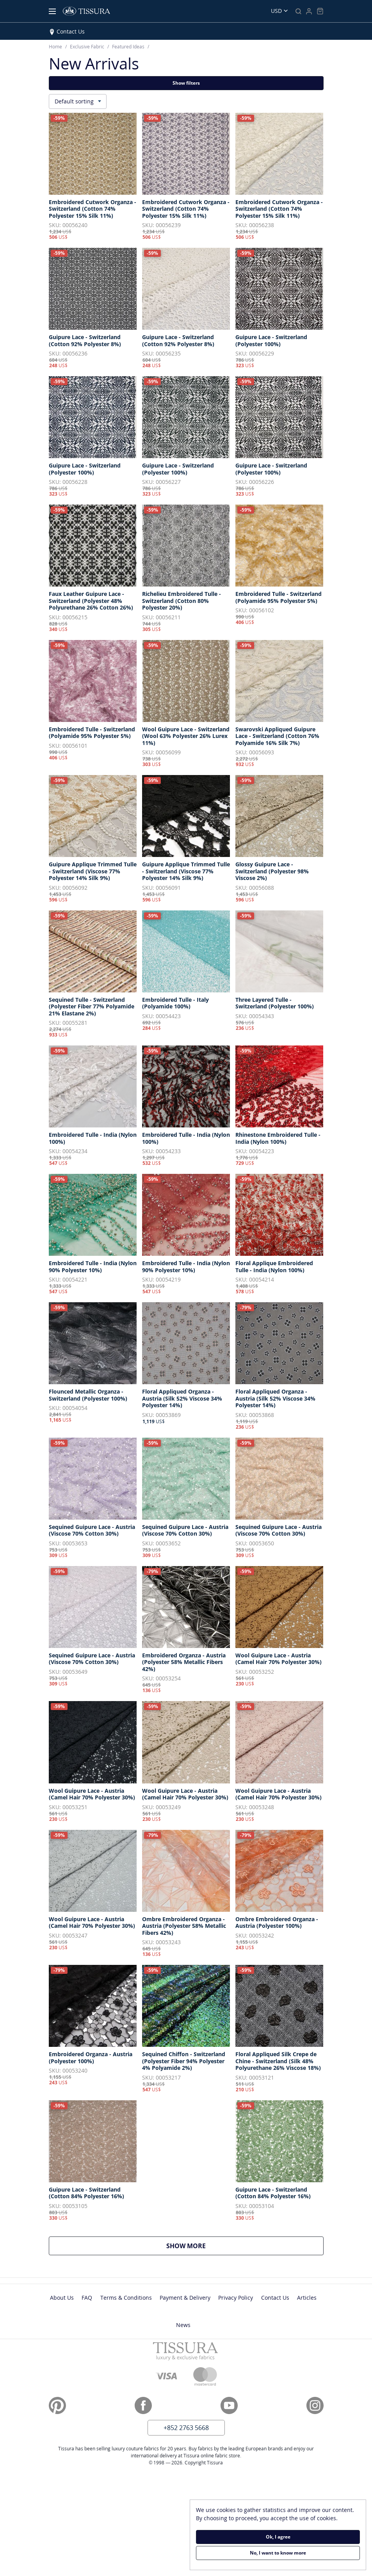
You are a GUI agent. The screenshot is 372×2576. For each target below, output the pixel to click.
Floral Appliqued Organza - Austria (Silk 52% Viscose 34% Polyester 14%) (182, 1398)
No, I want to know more (278, 2552)
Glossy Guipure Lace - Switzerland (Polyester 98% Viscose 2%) (272, 871)
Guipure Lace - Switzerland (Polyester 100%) (271, 340)
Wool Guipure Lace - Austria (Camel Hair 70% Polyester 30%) (278, 1659)
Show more (186, 2246)
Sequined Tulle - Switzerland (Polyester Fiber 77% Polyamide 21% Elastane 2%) (91, 1006)
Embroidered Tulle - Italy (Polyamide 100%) (175, 1003)
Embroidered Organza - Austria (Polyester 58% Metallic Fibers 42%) (184, 1662)
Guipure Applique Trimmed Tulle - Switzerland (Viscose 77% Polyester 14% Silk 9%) (93, 871)
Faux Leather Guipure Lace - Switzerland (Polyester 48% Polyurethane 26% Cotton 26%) (91, 600)
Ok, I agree (278, 2536)
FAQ (87, 2297)
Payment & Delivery (185, 2297)
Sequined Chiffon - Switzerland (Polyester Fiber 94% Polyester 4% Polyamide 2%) (183, 2061)
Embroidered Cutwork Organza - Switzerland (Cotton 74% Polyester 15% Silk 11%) (92, 209)
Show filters (186, 83)
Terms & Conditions (126, 2297)
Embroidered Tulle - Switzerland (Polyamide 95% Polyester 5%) (278, 597)
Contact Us (71, 31)
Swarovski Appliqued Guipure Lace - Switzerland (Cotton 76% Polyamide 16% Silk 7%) (277, 736)
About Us (62, 2297)
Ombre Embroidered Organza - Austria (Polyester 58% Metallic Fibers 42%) (184, 1926)
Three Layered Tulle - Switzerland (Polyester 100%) (274, 1003)
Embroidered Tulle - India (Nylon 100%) (93, 1138)
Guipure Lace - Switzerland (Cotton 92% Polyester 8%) (85, 340)
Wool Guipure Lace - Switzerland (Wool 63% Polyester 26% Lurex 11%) (186, 736)
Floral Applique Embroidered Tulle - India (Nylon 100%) (274, 1266)
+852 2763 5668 (186, 2427)
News (183, 2325)
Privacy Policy (235, 2297)
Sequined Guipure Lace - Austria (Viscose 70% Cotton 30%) (92, 1530)
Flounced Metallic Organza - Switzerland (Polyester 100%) (88, 1395)
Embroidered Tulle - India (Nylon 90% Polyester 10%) (93, 1266)
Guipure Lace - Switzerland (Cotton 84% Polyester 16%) (86, 2193)
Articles (307, 2297)
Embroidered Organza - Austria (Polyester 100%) (90, 2057)
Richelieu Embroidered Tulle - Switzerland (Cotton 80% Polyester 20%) (181, 600)
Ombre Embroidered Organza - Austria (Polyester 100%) (276, 1922)
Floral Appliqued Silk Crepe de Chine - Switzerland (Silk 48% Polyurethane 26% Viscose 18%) (278, 2061)
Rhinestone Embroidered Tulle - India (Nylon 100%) (277, 1138)
